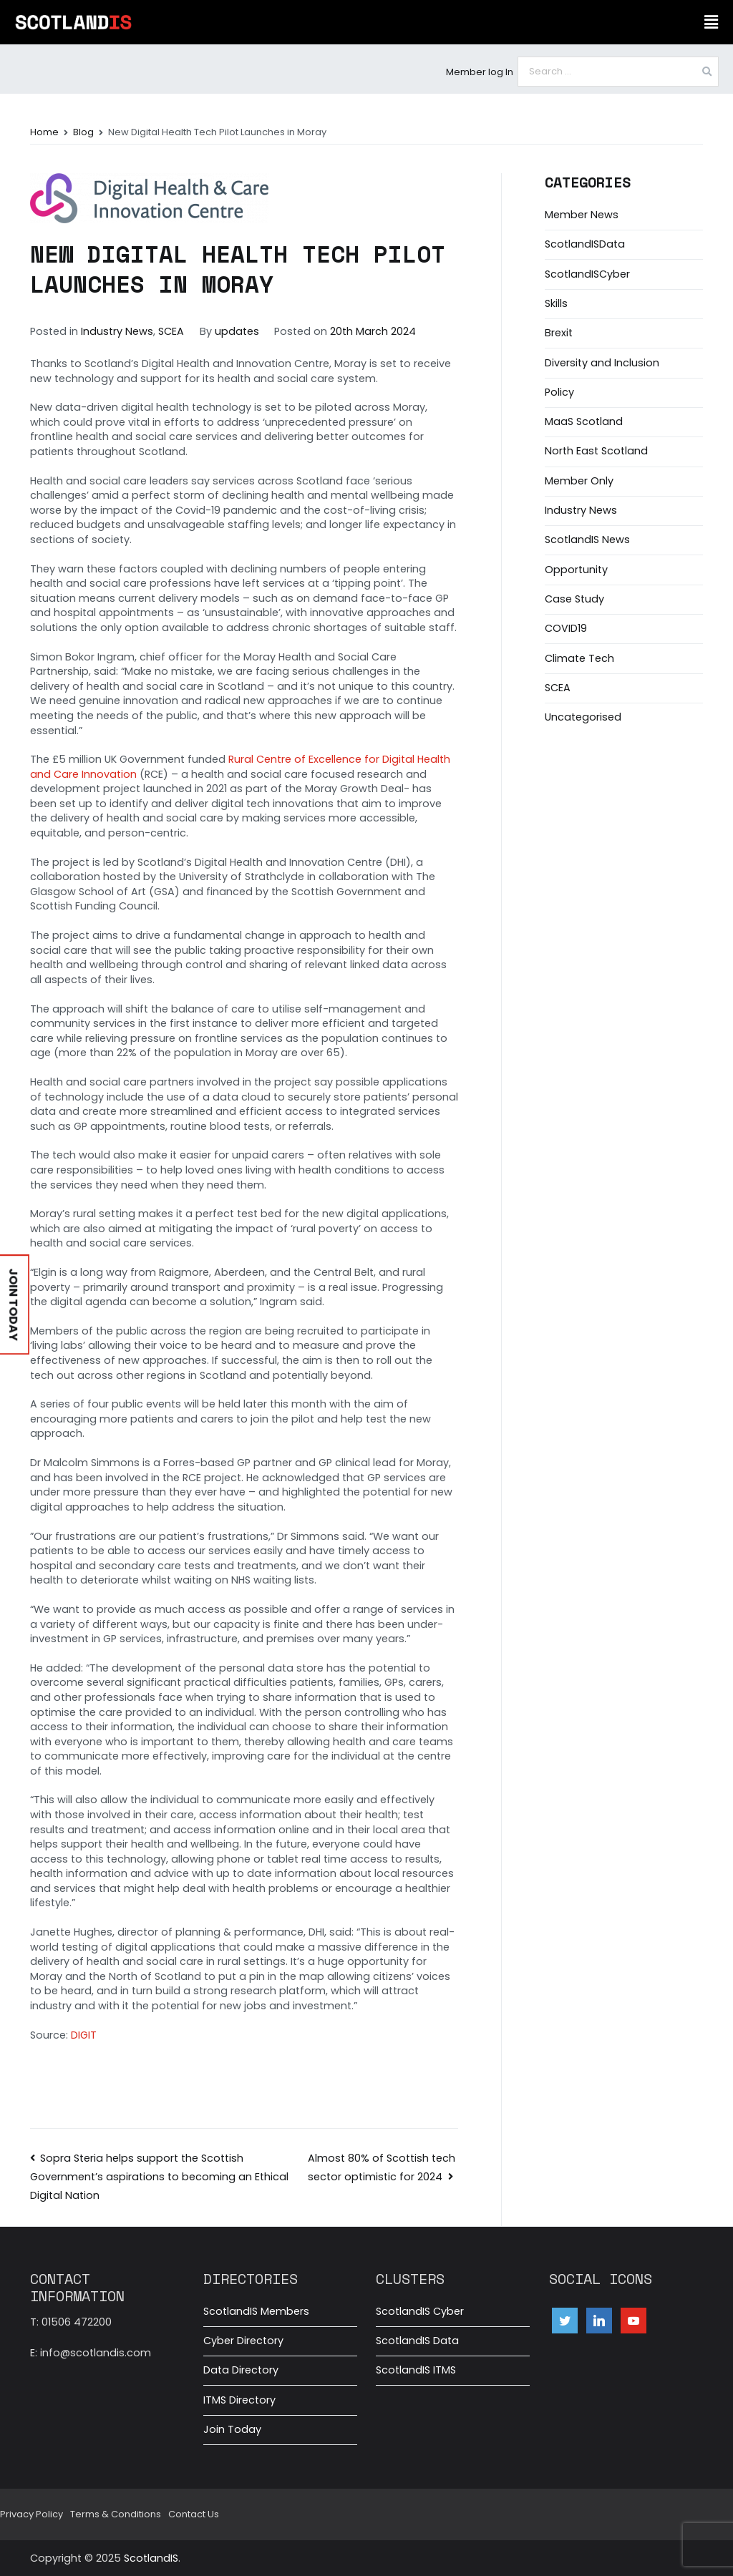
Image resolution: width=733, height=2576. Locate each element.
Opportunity (576, 569)
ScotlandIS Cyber (420, 2311)
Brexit (559, 333)
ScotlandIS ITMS (416, 2370)
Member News (581, 215)
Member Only (579, 481)
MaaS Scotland (584, 421)
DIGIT (84, 2035)
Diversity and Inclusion (602, 363)
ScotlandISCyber (587, 274)
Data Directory (240, 2370)
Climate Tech (579, 658)
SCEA (171, 331)
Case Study (574, 599)
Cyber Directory (243, 2340)
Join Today (232, 2429)
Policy (559, 392)
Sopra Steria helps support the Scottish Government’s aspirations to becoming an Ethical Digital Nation (159, 2176)
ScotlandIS (151, 2558)
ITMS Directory (239, 2400)
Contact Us (193, 2514)
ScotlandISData (585, 244)
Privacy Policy (31, 2514)
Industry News (117, 331)
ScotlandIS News (587, 539)
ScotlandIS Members (256, 2311)
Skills (556, 303)
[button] (711, 22)
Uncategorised (583, 717)
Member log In (479, 72)
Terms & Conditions (115, 2514)
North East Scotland (596, 451)
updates (237, 331)
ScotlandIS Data (417, 2340)
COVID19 (566, 628)
